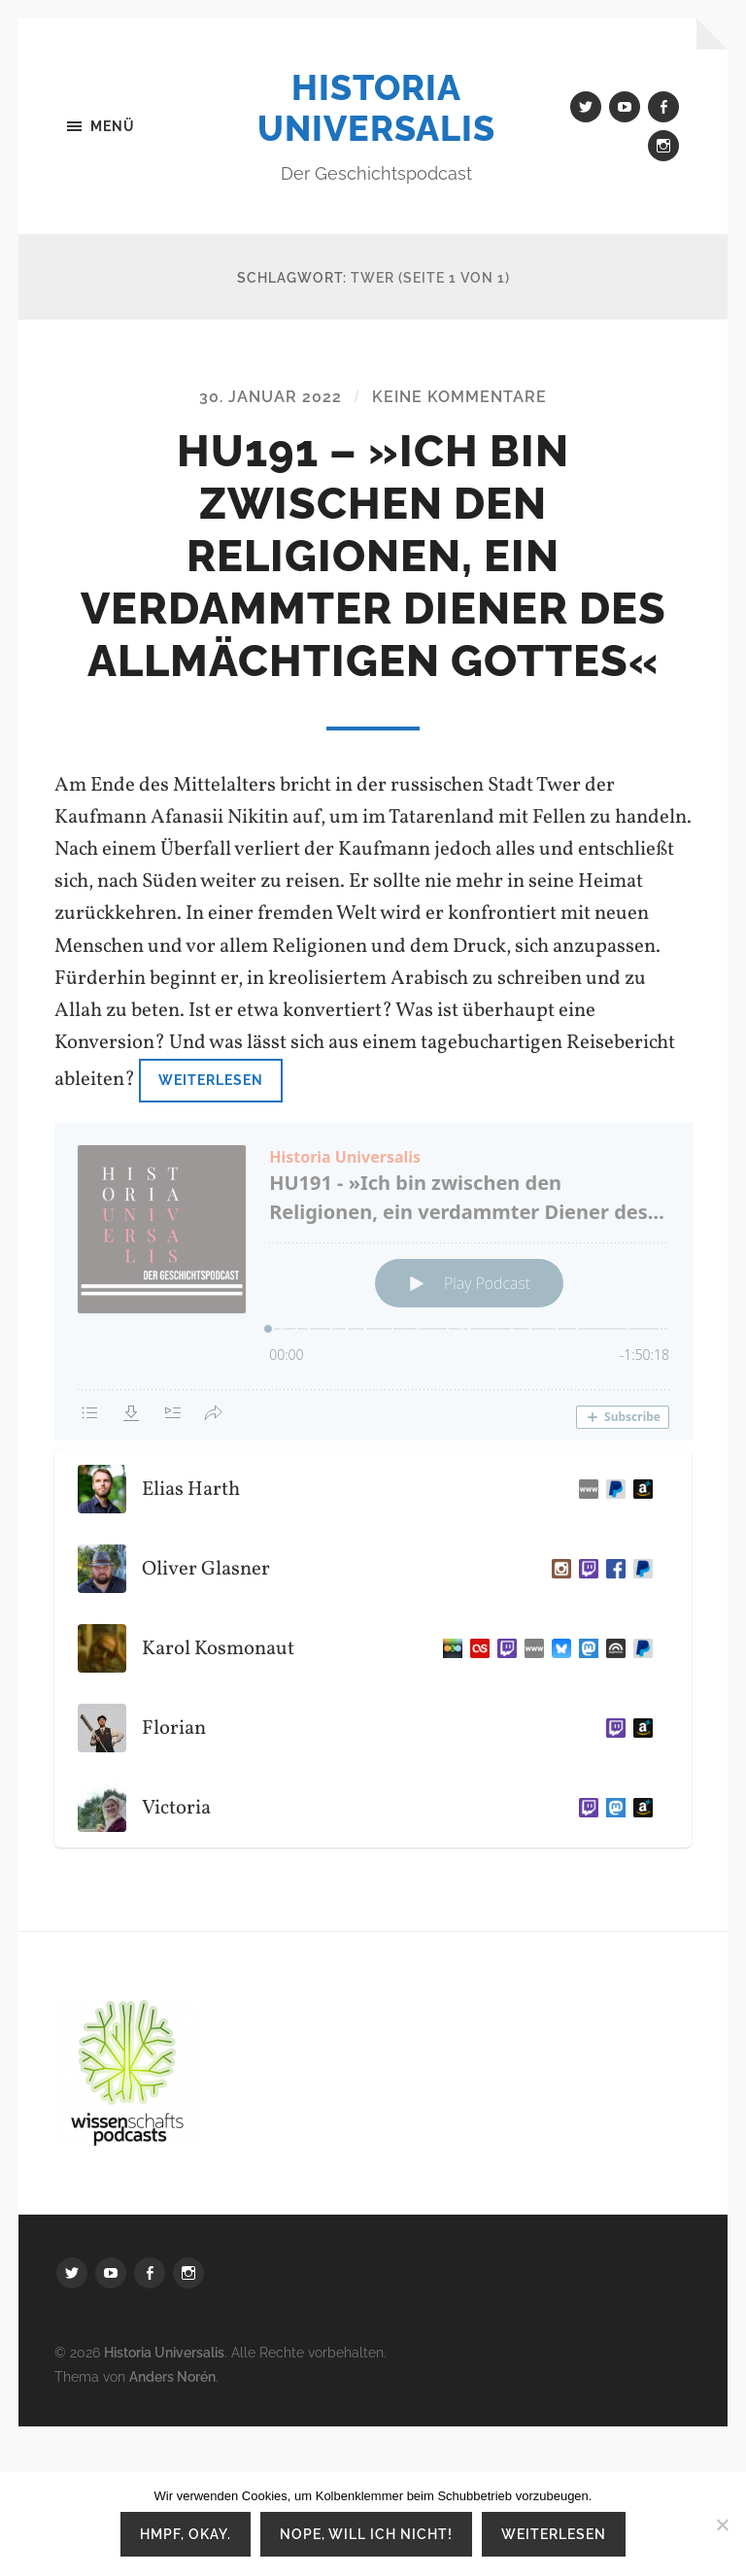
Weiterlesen (210, 1079)
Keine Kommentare (459, 397)
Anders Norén (172, 2376)
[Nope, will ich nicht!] (721, 2524)
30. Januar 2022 (270, 397)
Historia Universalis (376, 108)
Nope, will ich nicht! (366, 2533)
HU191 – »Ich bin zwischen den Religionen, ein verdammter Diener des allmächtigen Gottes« (373, 556)
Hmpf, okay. (185, 2533)
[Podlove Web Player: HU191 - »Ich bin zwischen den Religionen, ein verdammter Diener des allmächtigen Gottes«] (373, 1281)
